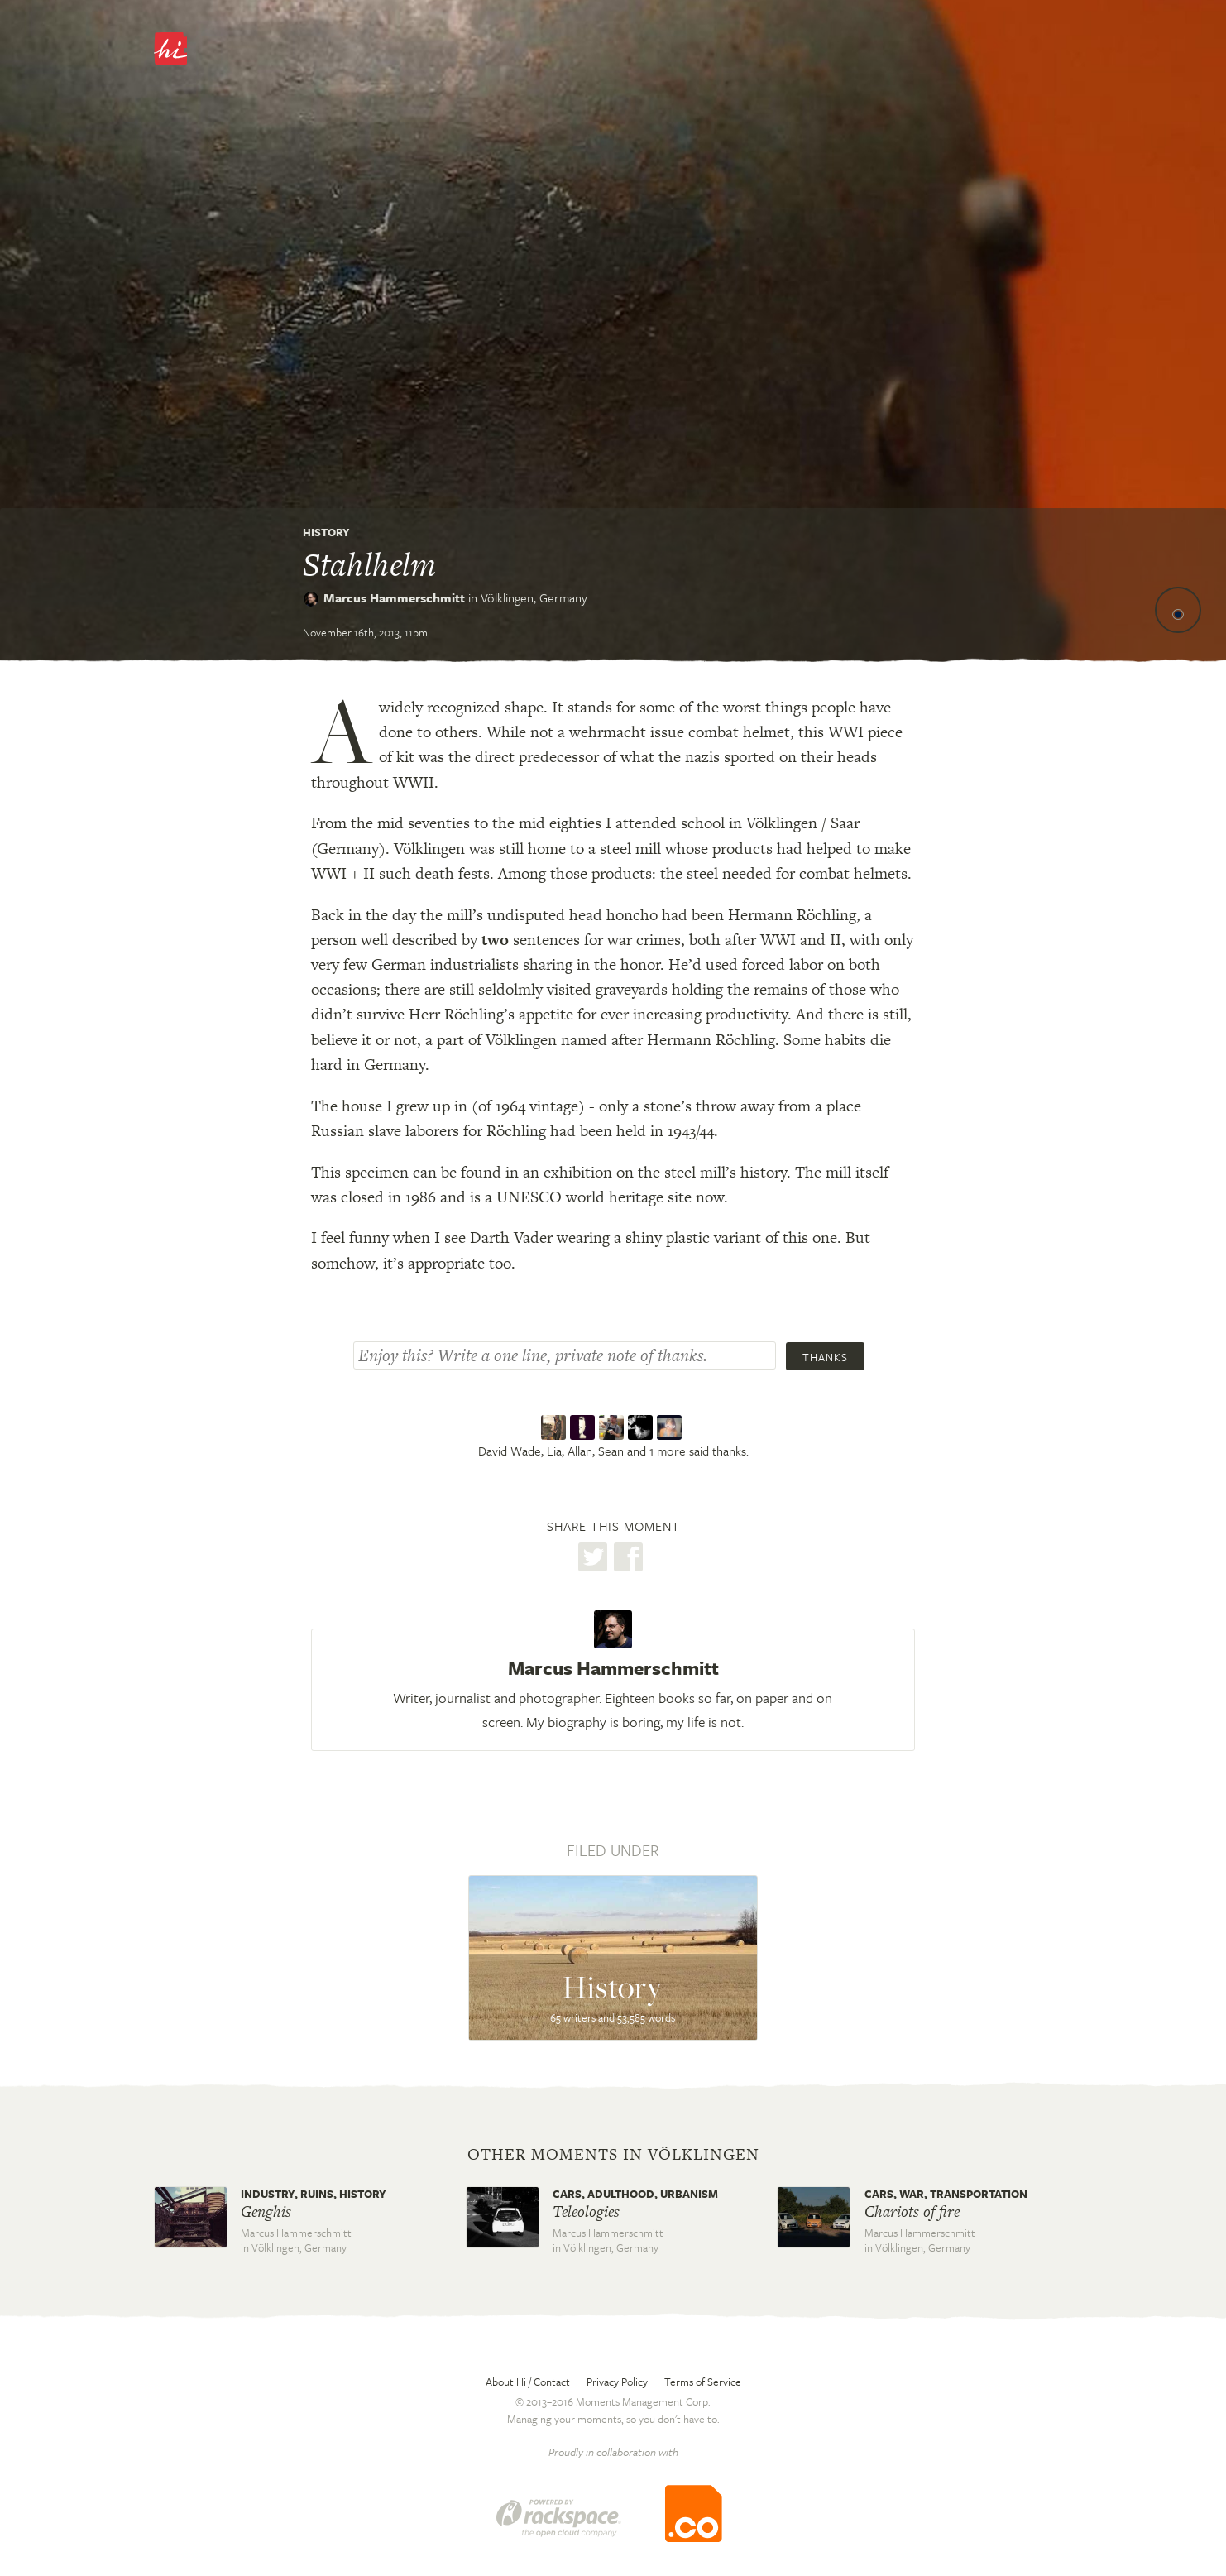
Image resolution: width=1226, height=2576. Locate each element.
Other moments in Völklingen (613, 2155)
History (326, 532)
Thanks (825, 1357)
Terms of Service (702, 2381)
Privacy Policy (617, 2381)
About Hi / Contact (528, 2381)
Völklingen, (534, 597)
